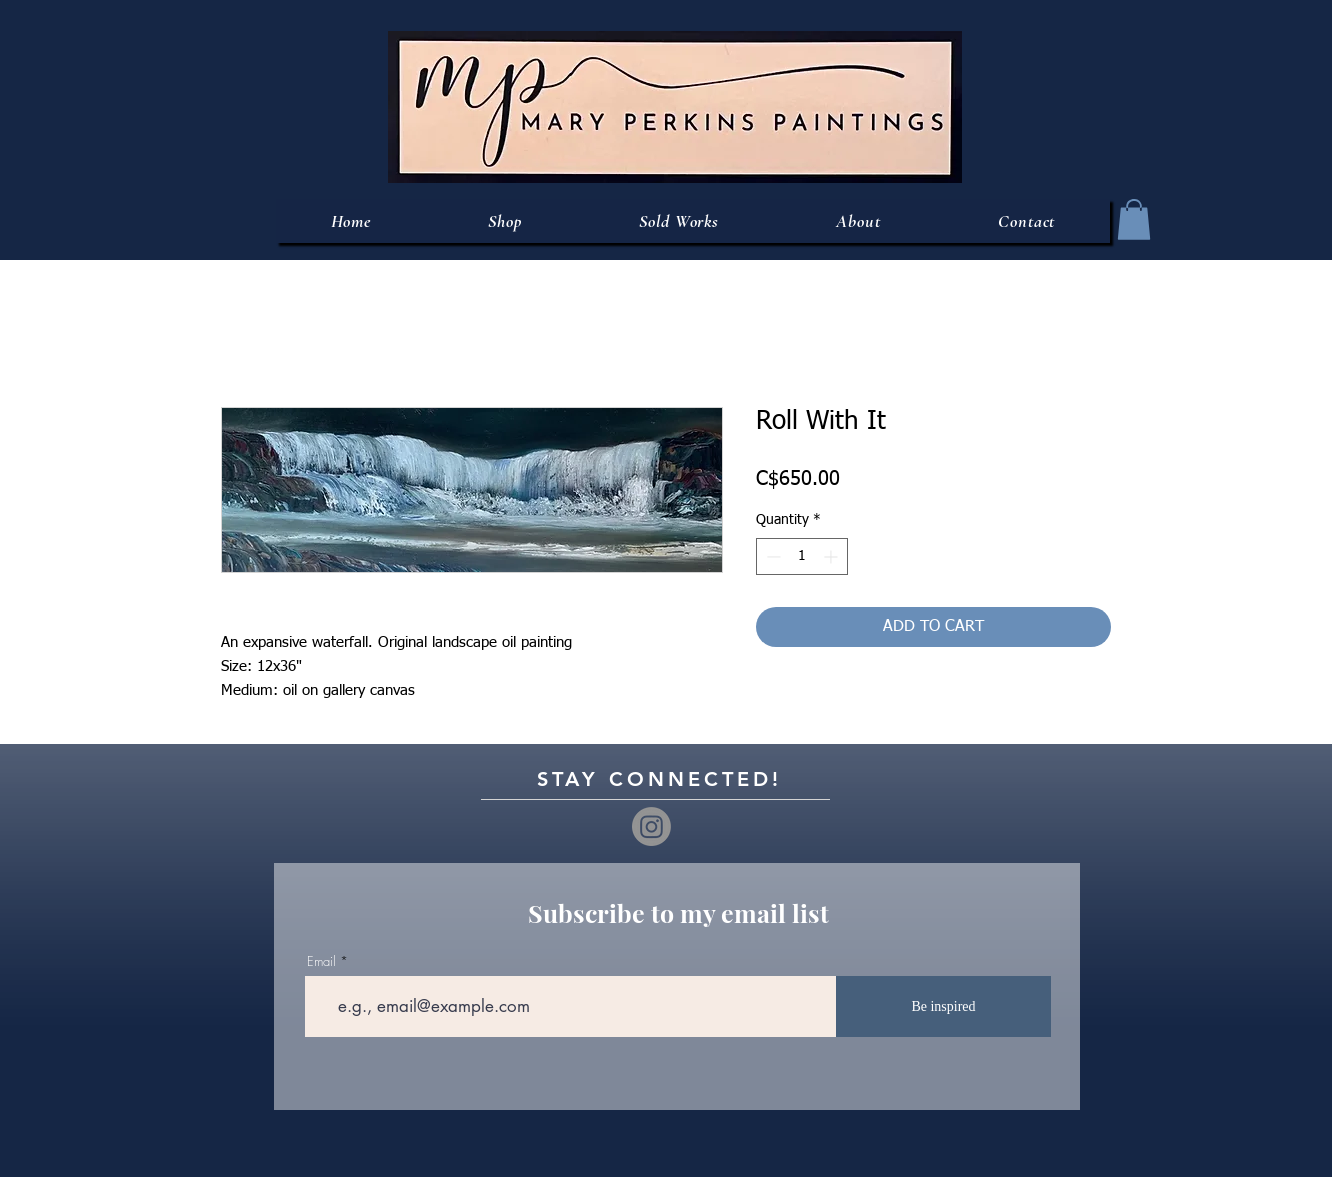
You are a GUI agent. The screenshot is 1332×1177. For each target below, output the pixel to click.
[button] (1134, 219)
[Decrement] (771, 556)
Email (321, 961)
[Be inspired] (943, 1006)
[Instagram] (651, 826)
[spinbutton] (802, 556)
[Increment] (832, 556)
